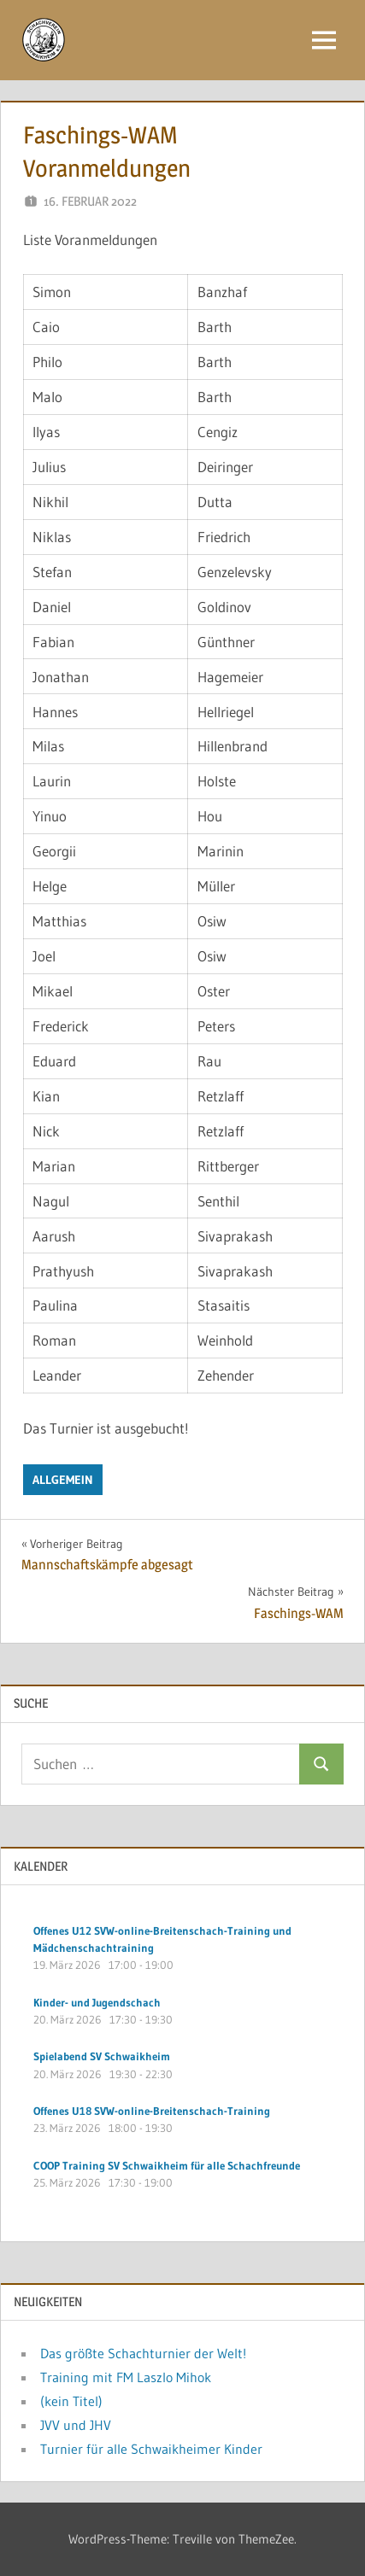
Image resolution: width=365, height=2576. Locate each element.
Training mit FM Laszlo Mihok (125, 2377)
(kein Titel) (71, 2401)
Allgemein (62, 1479)
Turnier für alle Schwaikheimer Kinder (151, 2448)
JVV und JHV (75, 2424)
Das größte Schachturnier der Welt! (143, 2353)
